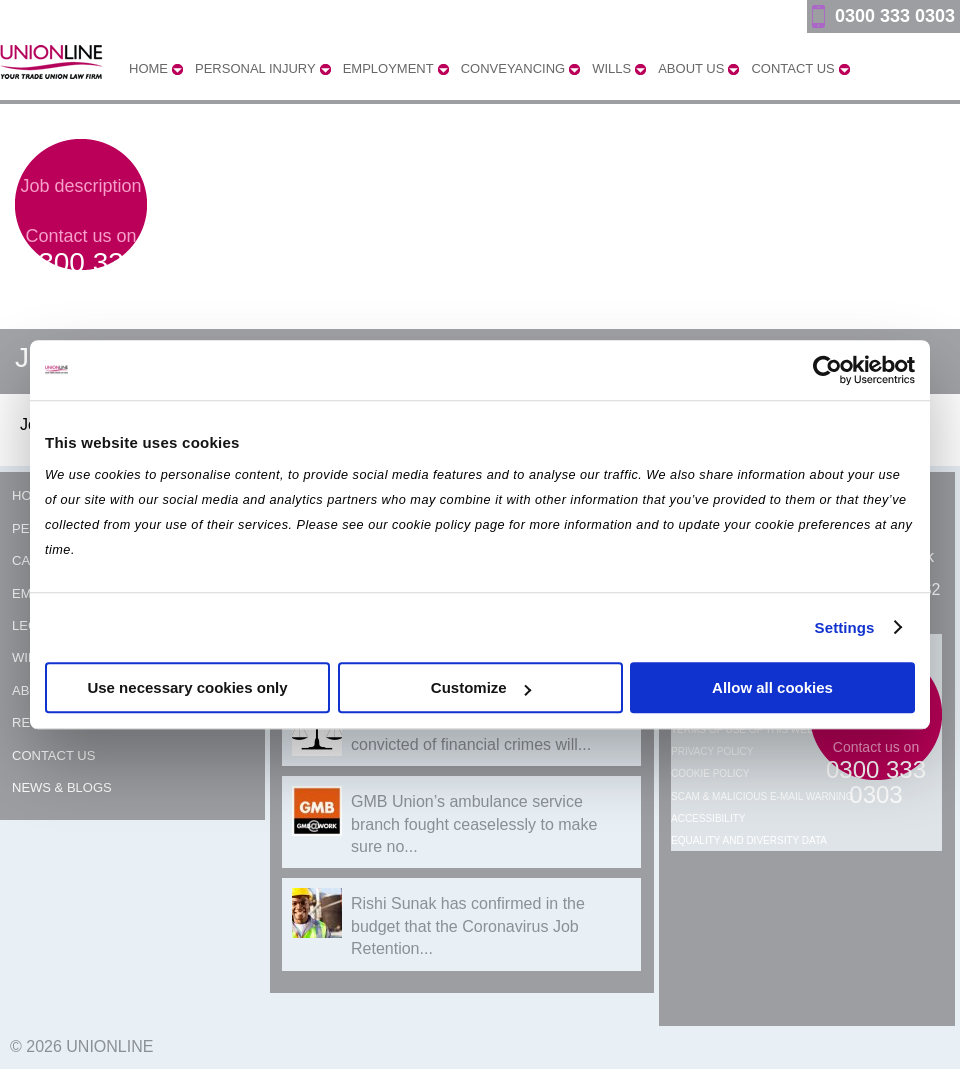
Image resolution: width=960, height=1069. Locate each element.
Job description (80, 186)
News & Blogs (62, 787)
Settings (845, 627)
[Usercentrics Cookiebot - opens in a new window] (827, 370)
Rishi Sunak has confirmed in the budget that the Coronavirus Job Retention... (468, 926)
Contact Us (53, 755)
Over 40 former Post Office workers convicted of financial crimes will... (476, 732)
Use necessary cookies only (187, 687)
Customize (481, 687)
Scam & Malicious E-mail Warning (762, 796)
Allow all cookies (772, 687)
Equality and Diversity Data (749, 840)
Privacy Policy (712, 751)
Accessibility (708, 818)
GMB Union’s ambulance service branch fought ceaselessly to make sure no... (474, 824)
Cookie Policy (710, 773)
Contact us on (81, 266)
